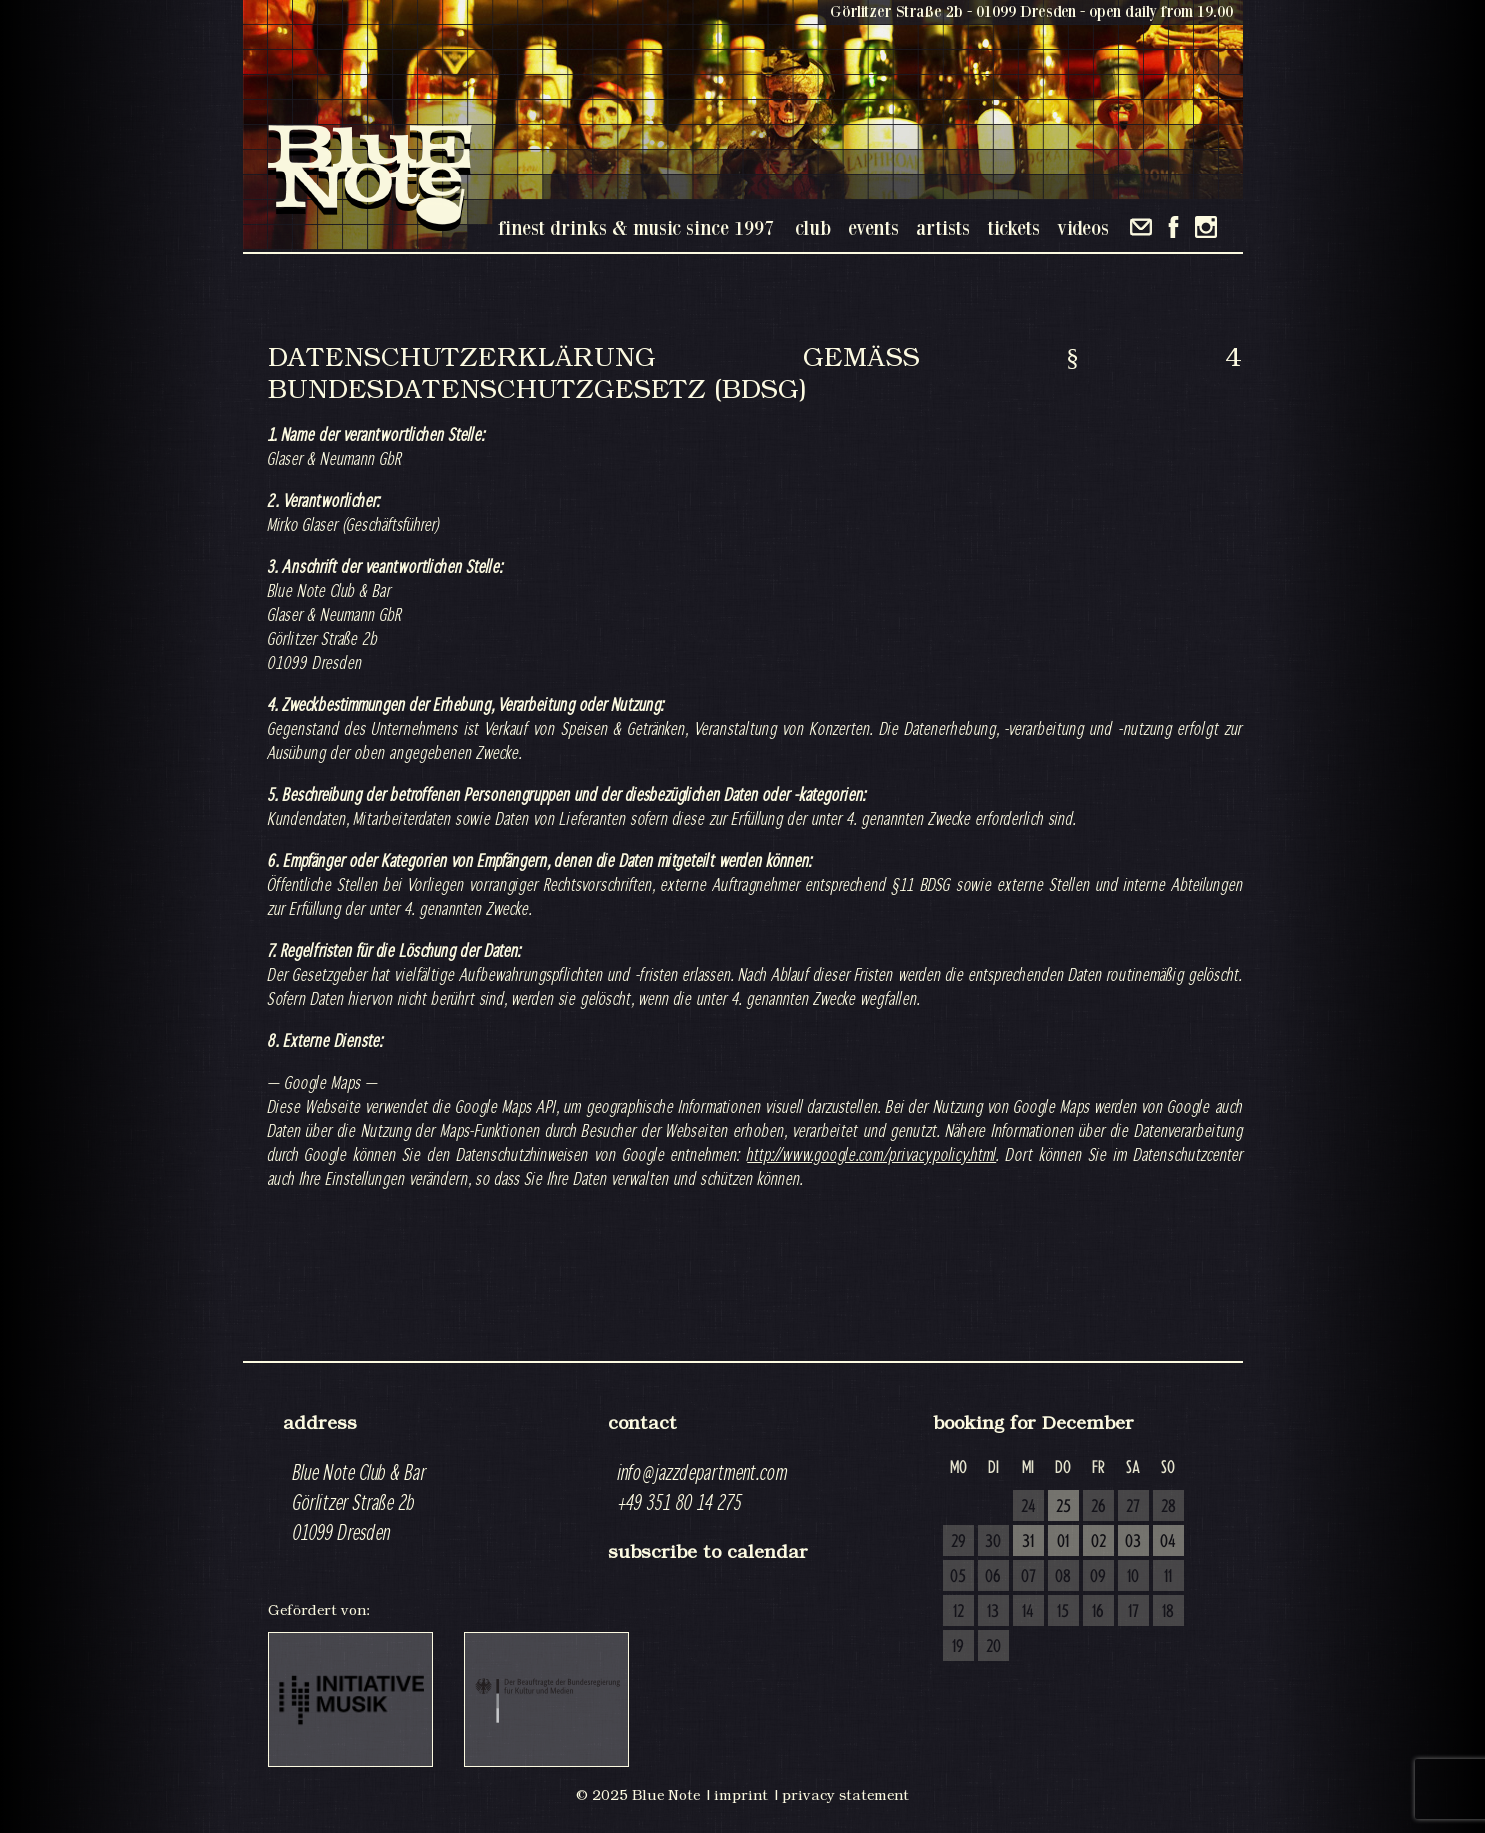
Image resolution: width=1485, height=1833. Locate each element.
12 (958, 1612)
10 (1133, 1577)
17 (1133, 1612)
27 (1133, 1507)
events (873, 227)
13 (993, 1612)
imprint (741, 1795)
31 (1028, 1542)
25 (1063, 1507)
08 (1063, 1577)
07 (1028, 1577)
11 (1168, 1577)
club (813, 227)
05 (958, 1577)
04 (1168, 1542)
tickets (1013, 227)
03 (1133, 1542)
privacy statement (845, 1795)
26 (1098, 1507)
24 (1028, 1507)
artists (943, 227)
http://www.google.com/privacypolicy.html (871, 1154)
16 (1098, 1612)
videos (1083, 227)
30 (993, 1542)
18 (1168, 1612)
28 (1168, 1507)
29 (958, 1542)
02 (1098, 1542)
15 (1063, 1612)
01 (1063, 1542)
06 (993, 1577)
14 (1028, 1612)
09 (1098, 1577)
